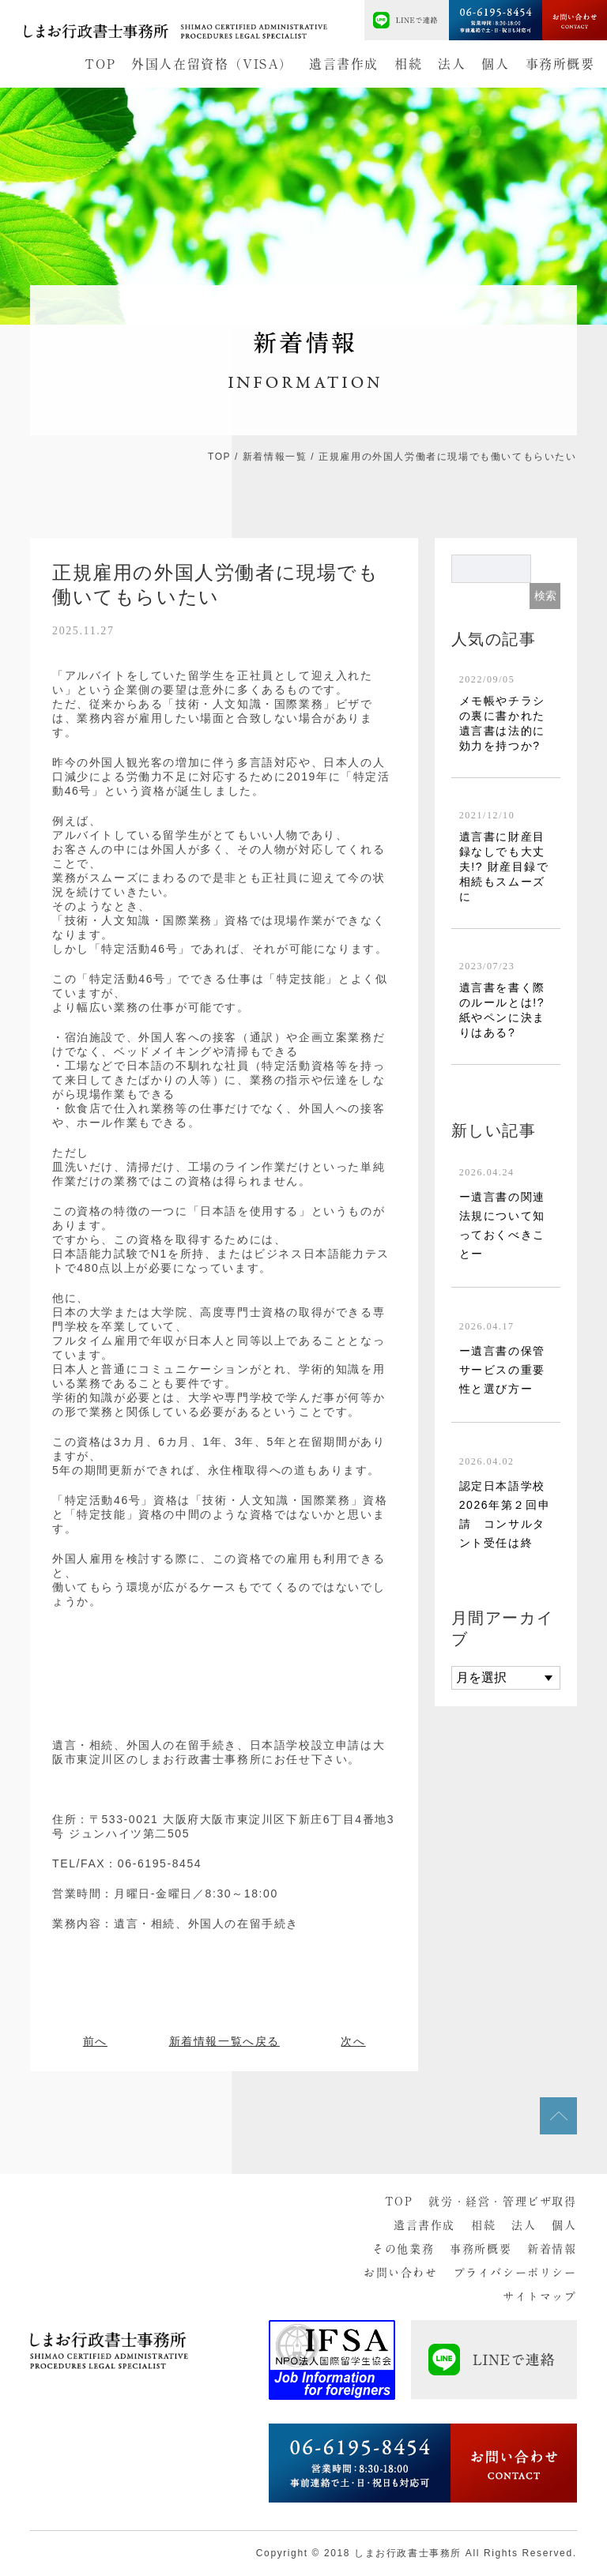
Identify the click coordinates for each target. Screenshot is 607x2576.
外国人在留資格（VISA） (212, 64)
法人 (452, 64)
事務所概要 (560, 64)
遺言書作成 (344, 64)
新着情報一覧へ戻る (224, 2041)
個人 (495, 64)
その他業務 (403, 2248)
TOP (100, 64)
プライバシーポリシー (515, 2272)
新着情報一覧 (275, 456)
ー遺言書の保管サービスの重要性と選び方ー (502, 1369)
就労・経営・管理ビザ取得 (502, 2201)
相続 (408, 64)
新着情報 (551, 2248)
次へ (353, 2041)
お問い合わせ (401, 2272)
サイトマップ (540, 2296)
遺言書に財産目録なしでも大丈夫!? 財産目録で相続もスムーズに (504, 866)
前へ (95, 2041)
